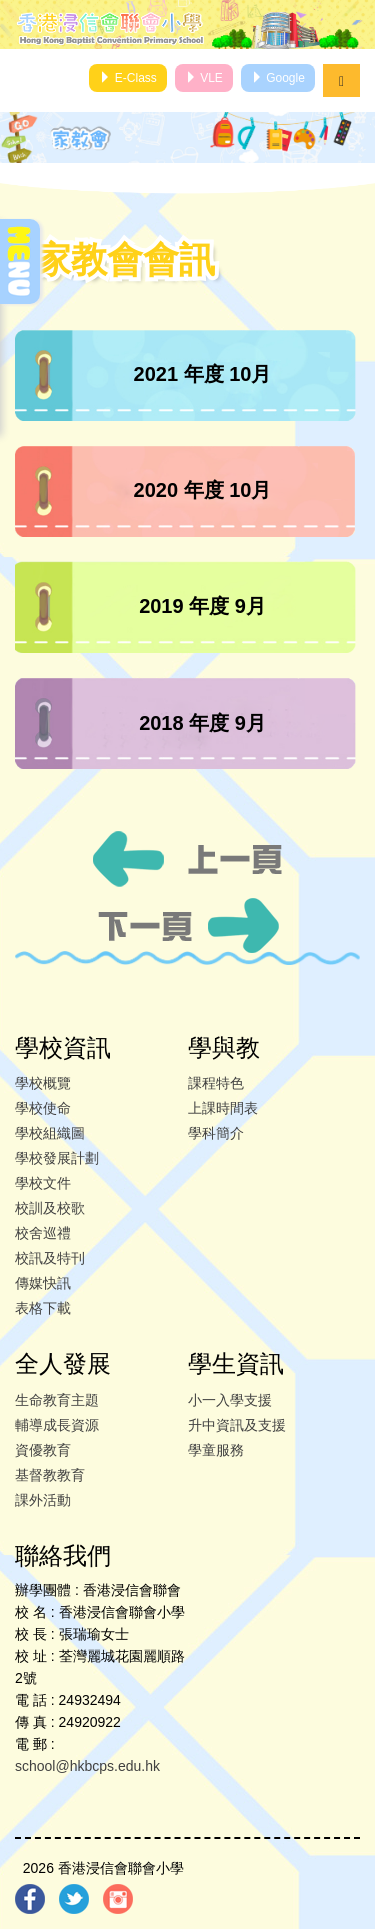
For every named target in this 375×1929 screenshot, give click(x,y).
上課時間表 (223, 1108)
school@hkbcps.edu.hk (87, 1766)
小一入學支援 (230, 1400)
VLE (204, 78)
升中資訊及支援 (237, 1425)
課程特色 (216, 1083)
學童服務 (216, 1450)
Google (278, 78)
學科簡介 (216, 1133)
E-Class (127, 78)
